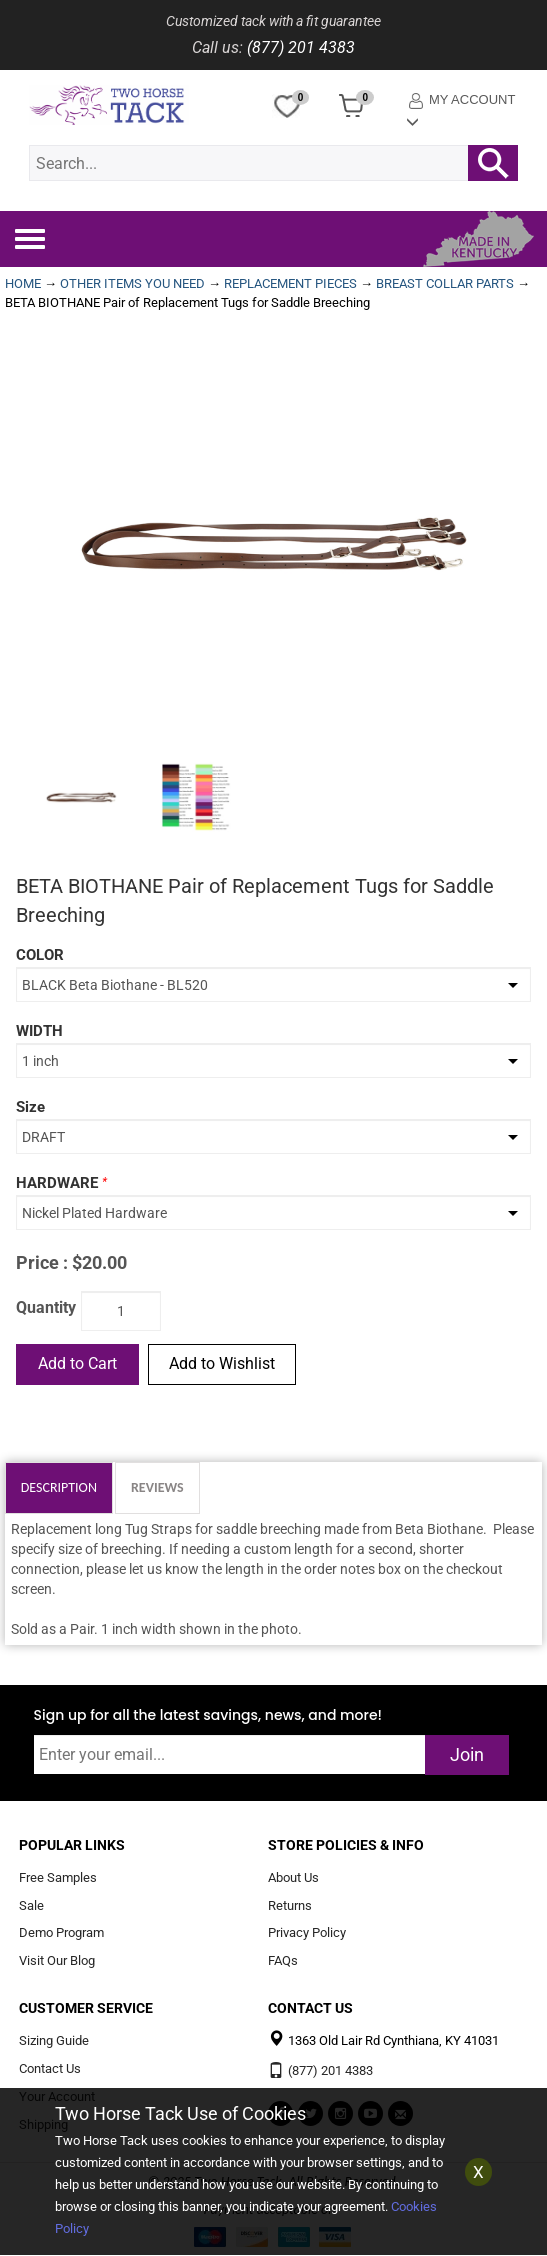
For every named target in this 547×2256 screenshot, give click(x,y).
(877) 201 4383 (301, 47)
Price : (42, 1262)
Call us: (217, 47)
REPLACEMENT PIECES (290, 283)
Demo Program (61, 1933)
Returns (290, 1905)
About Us (293, 1877)
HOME (23, 283)
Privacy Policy (307, 1933)
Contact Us (50, 2068)
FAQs (283, 1961)
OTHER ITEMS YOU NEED (132, 283)
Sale (31, 1905)
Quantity (46, 1307)
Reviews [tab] (157, 1487)
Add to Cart (77, 1363)
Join (467, 1754)
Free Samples (58, 1877)
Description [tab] (59, 1487)
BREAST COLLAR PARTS (445, 283)
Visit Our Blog (57, 1961)
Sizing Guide (54, 2041)
